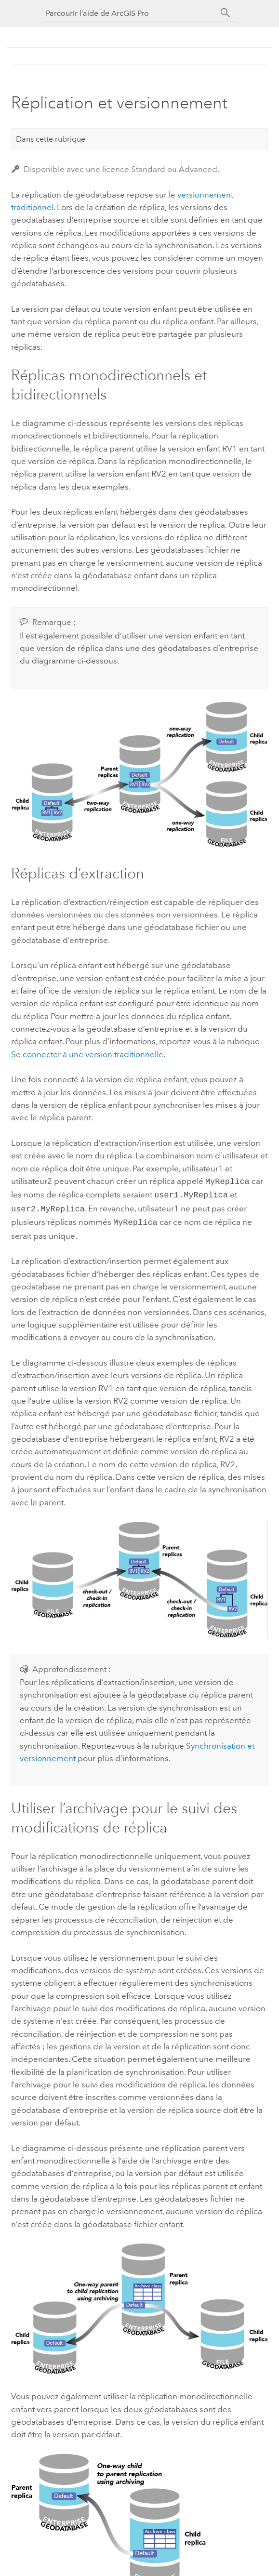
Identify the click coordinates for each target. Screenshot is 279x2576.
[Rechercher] (225, 13)
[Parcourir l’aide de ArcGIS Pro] (130, 13)
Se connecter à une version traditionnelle (87, 1054)
